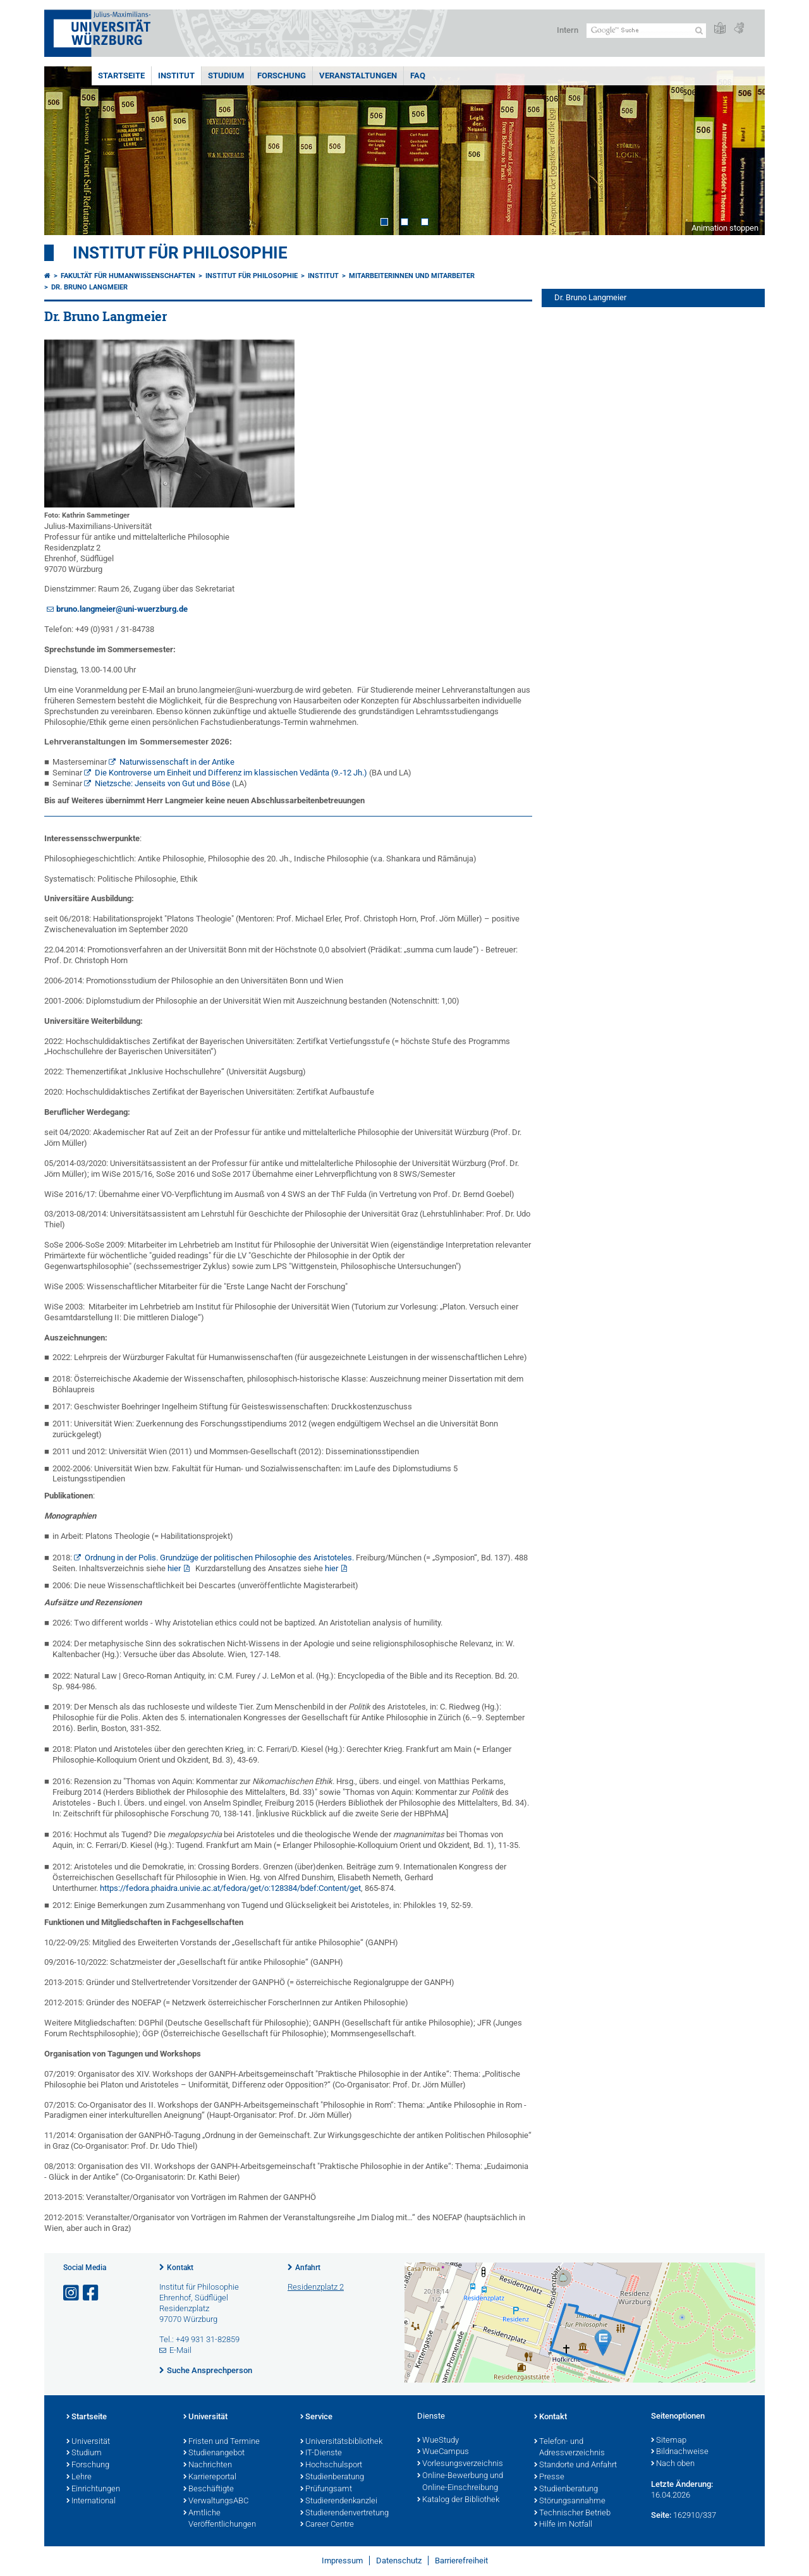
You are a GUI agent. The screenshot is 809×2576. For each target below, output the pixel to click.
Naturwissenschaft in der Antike (176, 762)
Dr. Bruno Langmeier (89, 287)
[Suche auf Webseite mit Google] (646, 30)
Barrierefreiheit (461, 2560)
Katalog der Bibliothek (458, 2500)
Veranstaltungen (358, 75)
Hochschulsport (331, 2465)
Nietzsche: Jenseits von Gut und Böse (162, 783)
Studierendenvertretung (344, 2513)
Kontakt (180, 2267)
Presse (549, 2477)
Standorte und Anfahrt (575, 2465)
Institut (176, 75)
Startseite (121, 75)
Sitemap (668, 2440)
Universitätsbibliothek (341, 2442)
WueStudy (438, 2440)
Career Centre (327, 2524)
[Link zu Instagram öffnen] (72, 2293)
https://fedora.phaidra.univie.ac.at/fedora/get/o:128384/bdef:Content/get (230, 1888)
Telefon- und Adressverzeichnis (569, 2448)
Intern (567, 30)
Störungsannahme (569, 2501)
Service (316, 2417)
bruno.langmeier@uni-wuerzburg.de (122, 609)
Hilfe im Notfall (563, 2524)
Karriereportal (209, 2477)
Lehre (79, 2477)
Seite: (661, 2515)
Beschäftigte (208, 2489)
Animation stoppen (724, 228)
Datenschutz (399, 2560)
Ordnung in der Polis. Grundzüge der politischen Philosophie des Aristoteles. (219, 1557)
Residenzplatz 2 (316, 2287)
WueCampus (443, 2452)
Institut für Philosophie (180, 252)
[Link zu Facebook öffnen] (91, 2293)
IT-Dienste (321, 2453)
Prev (66, 151)
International (91, 2501)
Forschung (281, 75)
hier (174, 1568)
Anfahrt (307, 2267)
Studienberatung (332, 2477)
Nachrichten (207, 2465)
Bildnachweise (680, 2452)
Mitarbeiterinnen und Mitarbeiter (412, 276)
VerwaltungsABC (215, 2501)
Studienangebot (214, 2453)
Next (742, 151)
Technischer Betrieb (572, 2513)
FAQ (417, 75)
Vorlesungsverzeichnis (460, 2464)
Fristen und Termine (221, 2442)
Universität (88, 2442)
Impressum (342, 2560)
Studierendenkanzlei (338, 2501)
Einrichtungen (93, 2489)
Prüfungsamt (326, 2489)
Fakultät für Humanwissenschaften (128, 276)
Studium (226, 75)
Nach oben (673, 2464)
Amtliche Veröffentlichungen (219, 2519)
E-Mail (180, 2350)
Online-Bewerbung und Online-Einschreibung (460, 2482)
